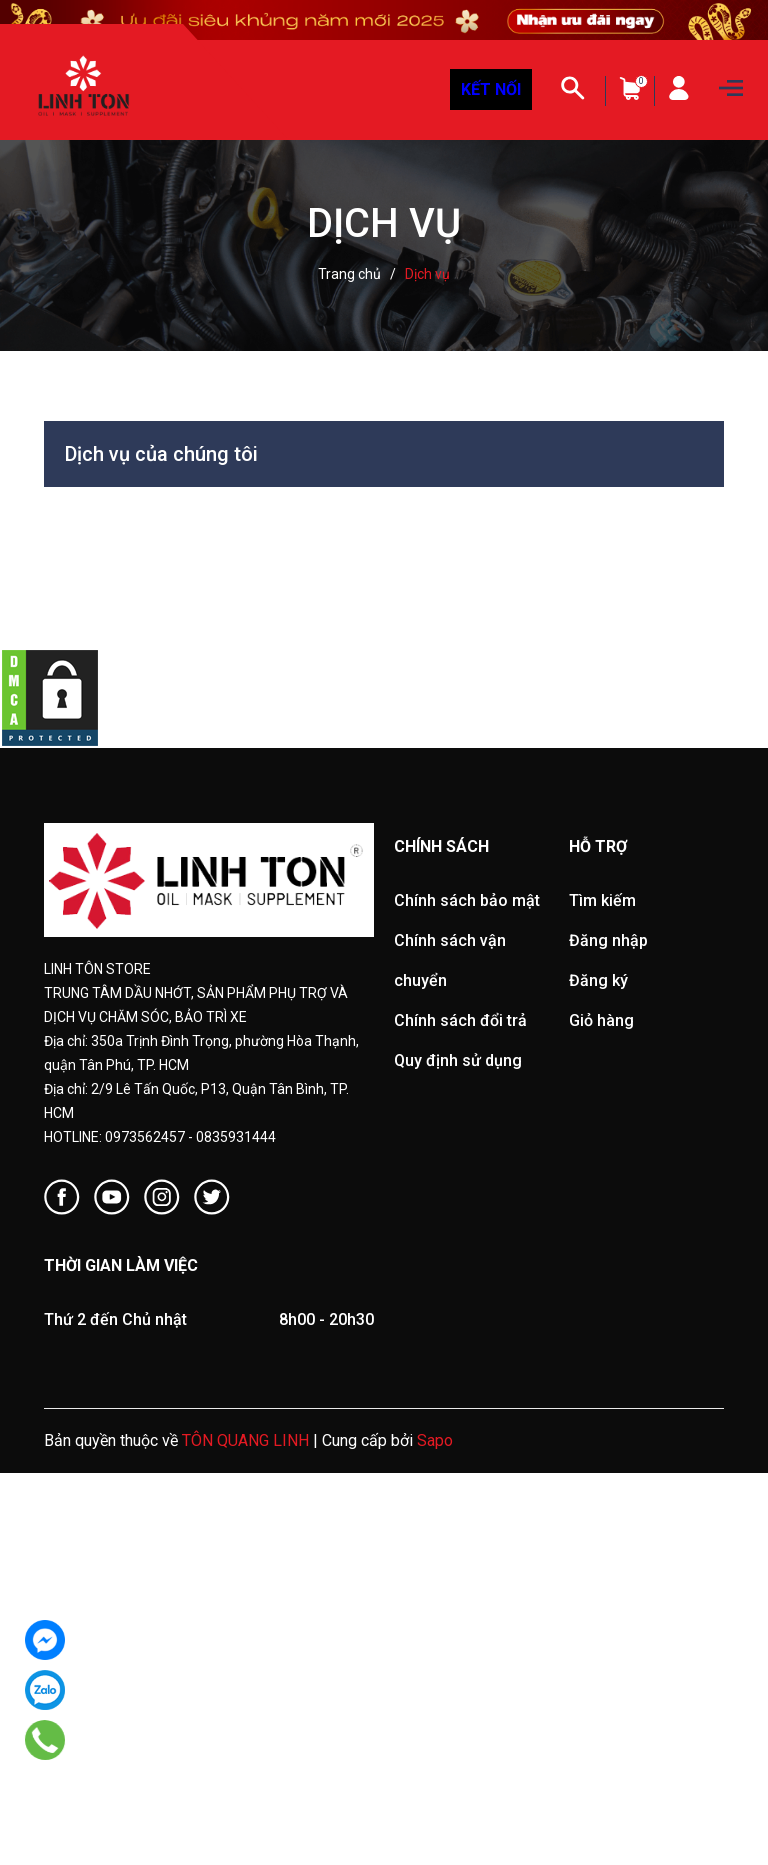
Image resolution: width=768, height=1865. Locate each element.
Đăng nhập (608, 940)
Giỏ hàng (601, 1020)
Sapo (435, 1440)
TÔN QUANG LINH (245, 1440)
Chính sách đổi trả (460, 1020)
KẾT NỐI (491, 89)
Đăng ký (598, 980)
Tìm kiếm (602, 900)
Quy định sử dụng (458, 1060)
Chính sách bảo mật (467, 900)
